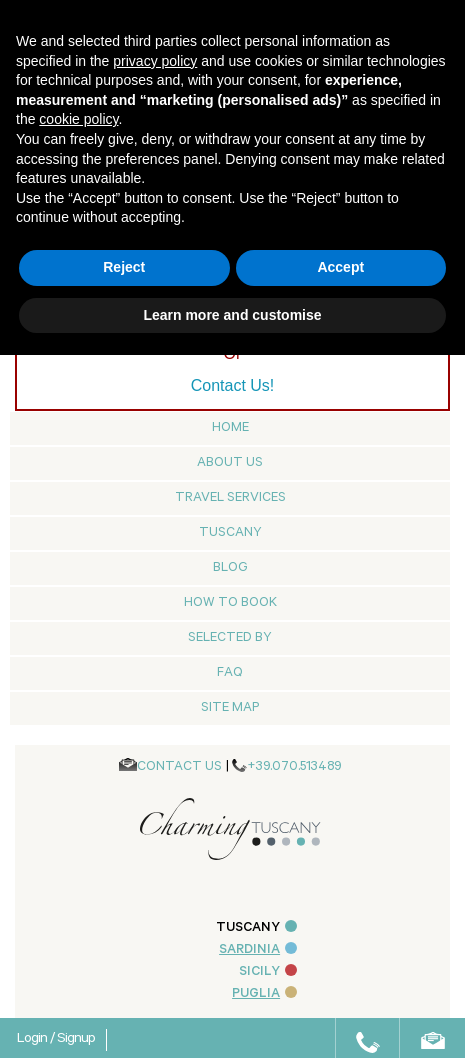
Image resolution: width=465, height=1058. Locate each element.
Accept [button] (340, 267)
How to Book (230, 603)
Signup (76, 1040)
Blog (230, 568)
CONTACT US (179, 767)
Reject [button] (124, 267)
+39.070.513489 (294, 767)
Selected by (230, 638)
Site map (230, 708)
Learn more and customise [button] (232, 315)
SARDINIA (258, 950)
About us (230, 463)
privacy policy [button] (155, 61)
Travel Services (230, 498)
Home (230, 428)
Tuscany (230, 533)
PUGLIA (264, 994)
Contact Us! (233, 385)
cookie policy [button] (78, 119)
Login (33, 1040)
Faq (230, 673)
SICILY (268, 972)
